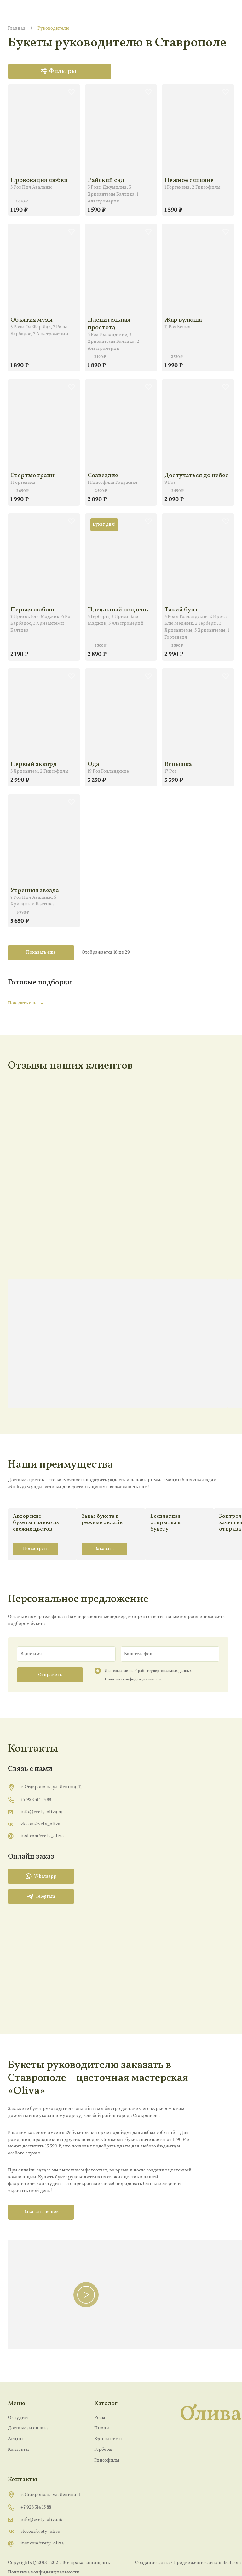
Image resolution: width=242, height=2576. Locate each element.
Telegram (41, 1896)
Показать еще (41, 952)
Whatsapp (41, 1876)
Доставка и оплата (28, 2428)
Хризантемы (108, 2439)
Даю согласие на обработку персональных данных (148, 1671)
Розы (99, 2418)
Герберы (103, 2449)
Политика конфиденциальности (133, 1679)
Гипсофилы (106, 2460)
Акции (15, 2439)
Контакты (18, 2449)
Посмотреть (36, 1548)
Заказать (104, 1548)
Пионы (102, 2428)
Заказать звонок (41, 2212)
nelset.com (230, 2563)
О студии (18, 2418)
